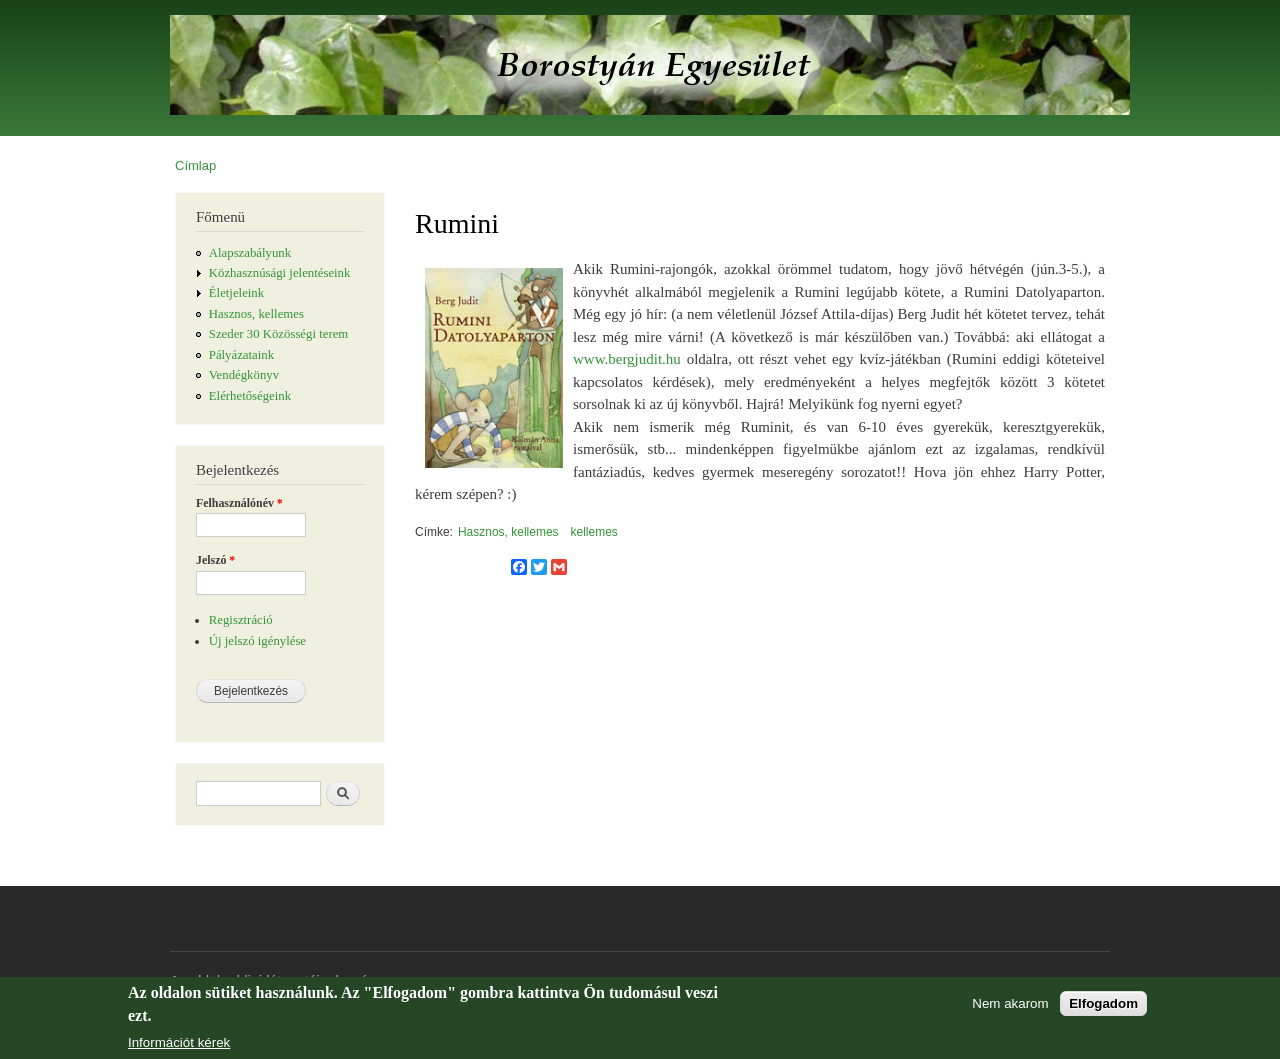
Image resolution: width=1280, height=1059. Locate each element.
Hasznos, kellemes (256, 314)
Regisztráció (241, 620)
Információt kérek (179, 1042)
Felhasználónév (239, 503)
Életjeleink (236, 293)
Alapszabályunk (250, 253)
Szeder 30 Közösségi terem (278, 334)
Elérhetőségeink (250, 396)
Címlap (195, 165)
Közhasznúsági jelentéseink (280, 273)
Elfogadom (1103, 1003)
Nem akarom (1010, 1003)
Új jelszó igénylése (257, 641)
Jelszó (215, 560)
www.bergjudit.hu (627, 359)
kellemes (594, 532)
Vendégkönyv (244, 375)
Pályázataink (241, 355)
